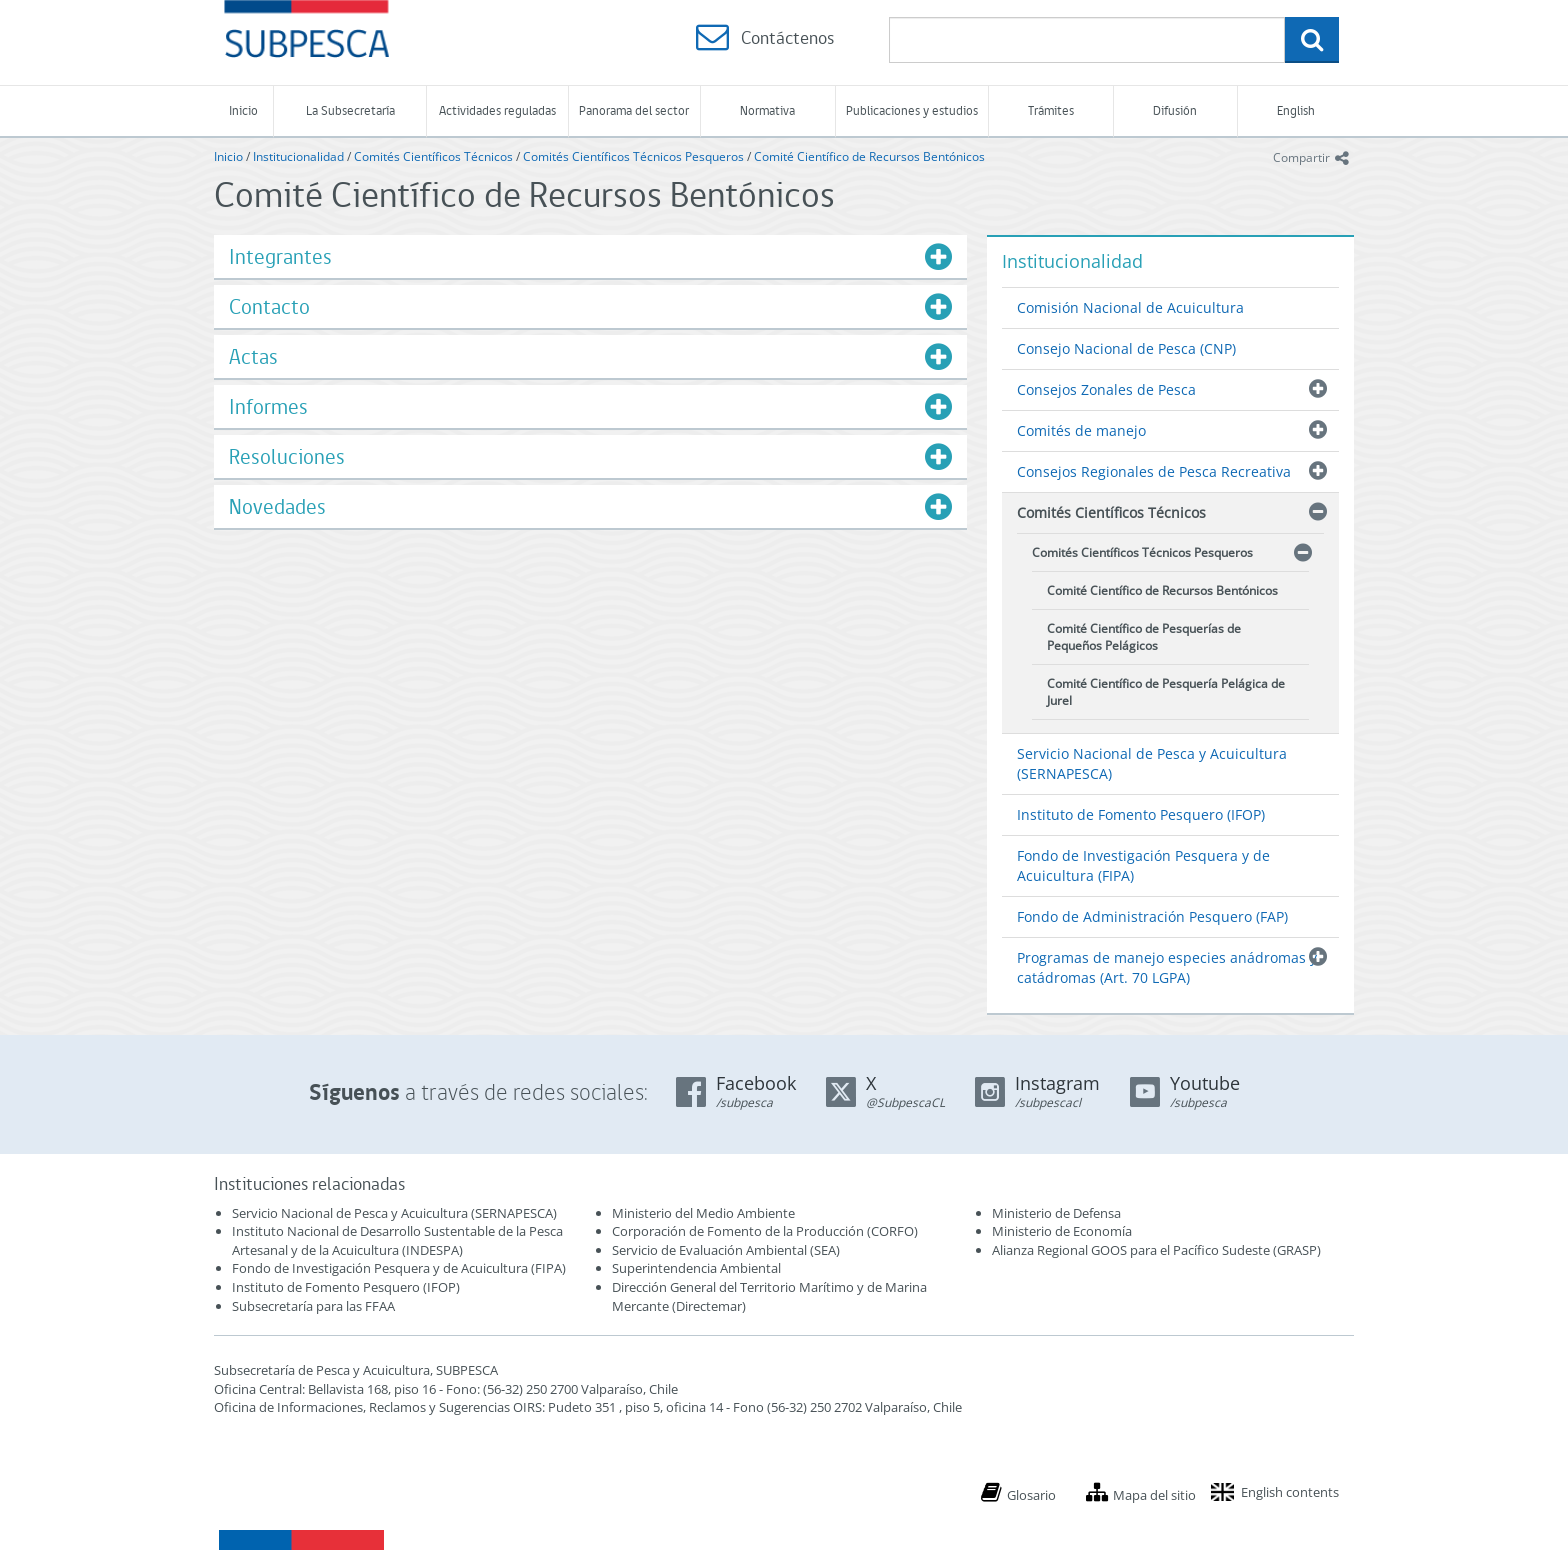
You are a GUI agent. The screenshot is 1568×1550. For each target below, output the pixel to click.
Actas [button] (253, 356)
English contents (1290, 1492)
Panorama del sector (634, 110)
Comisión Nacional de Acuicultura (1130, 307)
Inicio (243, 110)
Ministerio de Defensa (1056, 1213)
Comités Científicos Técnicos (433, 156)
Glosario (1031, 1495)
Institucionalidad (298, 156)
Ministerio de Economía (1062, 1231)
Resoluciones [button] (287, 456)
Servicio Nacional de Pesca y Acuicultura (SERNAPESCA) (1152, 763)
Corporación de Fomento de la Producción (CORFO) (765, 1231)
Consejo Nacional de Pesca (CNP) (1126, 348)
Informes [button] (268, 406)
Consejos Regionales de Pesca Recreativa (1154, 471)
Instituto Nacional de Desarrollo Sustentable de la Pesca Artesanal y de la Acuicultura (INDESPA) (397, 1240)
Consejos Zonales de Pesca (1106, 389)
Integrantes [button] (280, 256)
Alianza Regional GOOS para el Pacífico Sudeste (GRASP (1154, 1250)
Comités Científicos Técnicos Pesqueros (633, 156)
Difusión (1175, 110)
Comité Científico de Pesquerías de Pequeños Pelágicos (1144, 637)
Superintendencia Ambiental (696, 1268)
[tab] (590, 256)
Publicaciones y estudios (912, 110)
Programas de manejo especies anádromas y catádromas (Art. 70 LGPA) (1167, 967)
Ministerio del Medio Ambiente (703, 1213)
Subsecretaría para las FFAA (313, 1306)
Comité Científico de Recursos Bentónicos (869, 156)
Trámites (1051, 110)
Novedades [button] (277, 506)
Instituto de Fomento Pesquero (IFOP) (1141, 814)
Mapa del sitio (1154, 1495)
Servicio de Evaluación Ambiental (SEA (724, 1250)
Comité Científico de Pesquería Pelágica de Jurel (1166, 692)
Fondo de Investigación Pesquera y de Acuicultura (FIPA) (1143, 865)
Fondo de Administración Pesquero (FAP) (1152, 916)
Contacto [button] (269, 306)
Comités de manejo (1081, 430)
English (1296, 110)
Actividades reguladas (497, 110)
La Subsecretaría (350, 110)
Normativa (767, 110)
